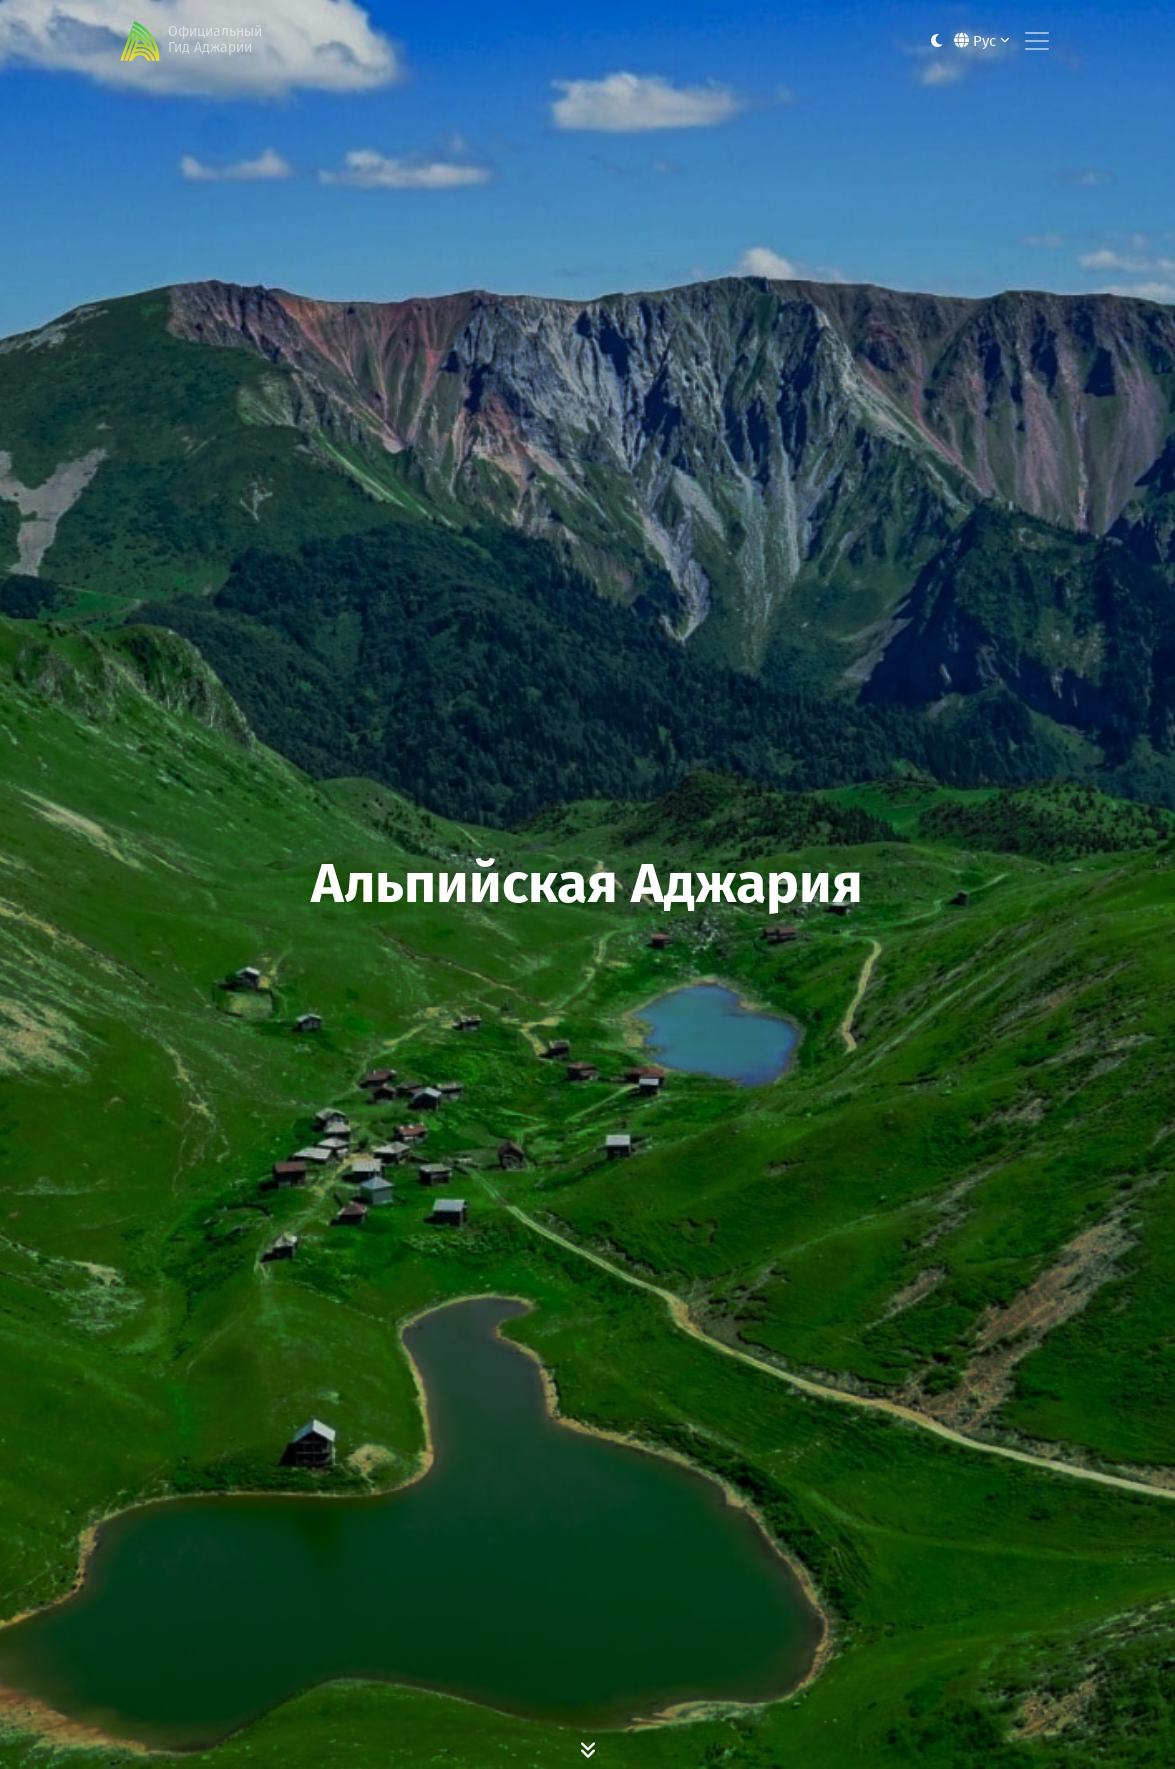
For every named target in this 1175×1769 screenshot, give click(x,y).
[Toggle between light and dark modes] (936, 41)
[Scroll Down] (588, 1749)
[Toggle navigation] (1037, 41)
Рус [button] (982, 41)
